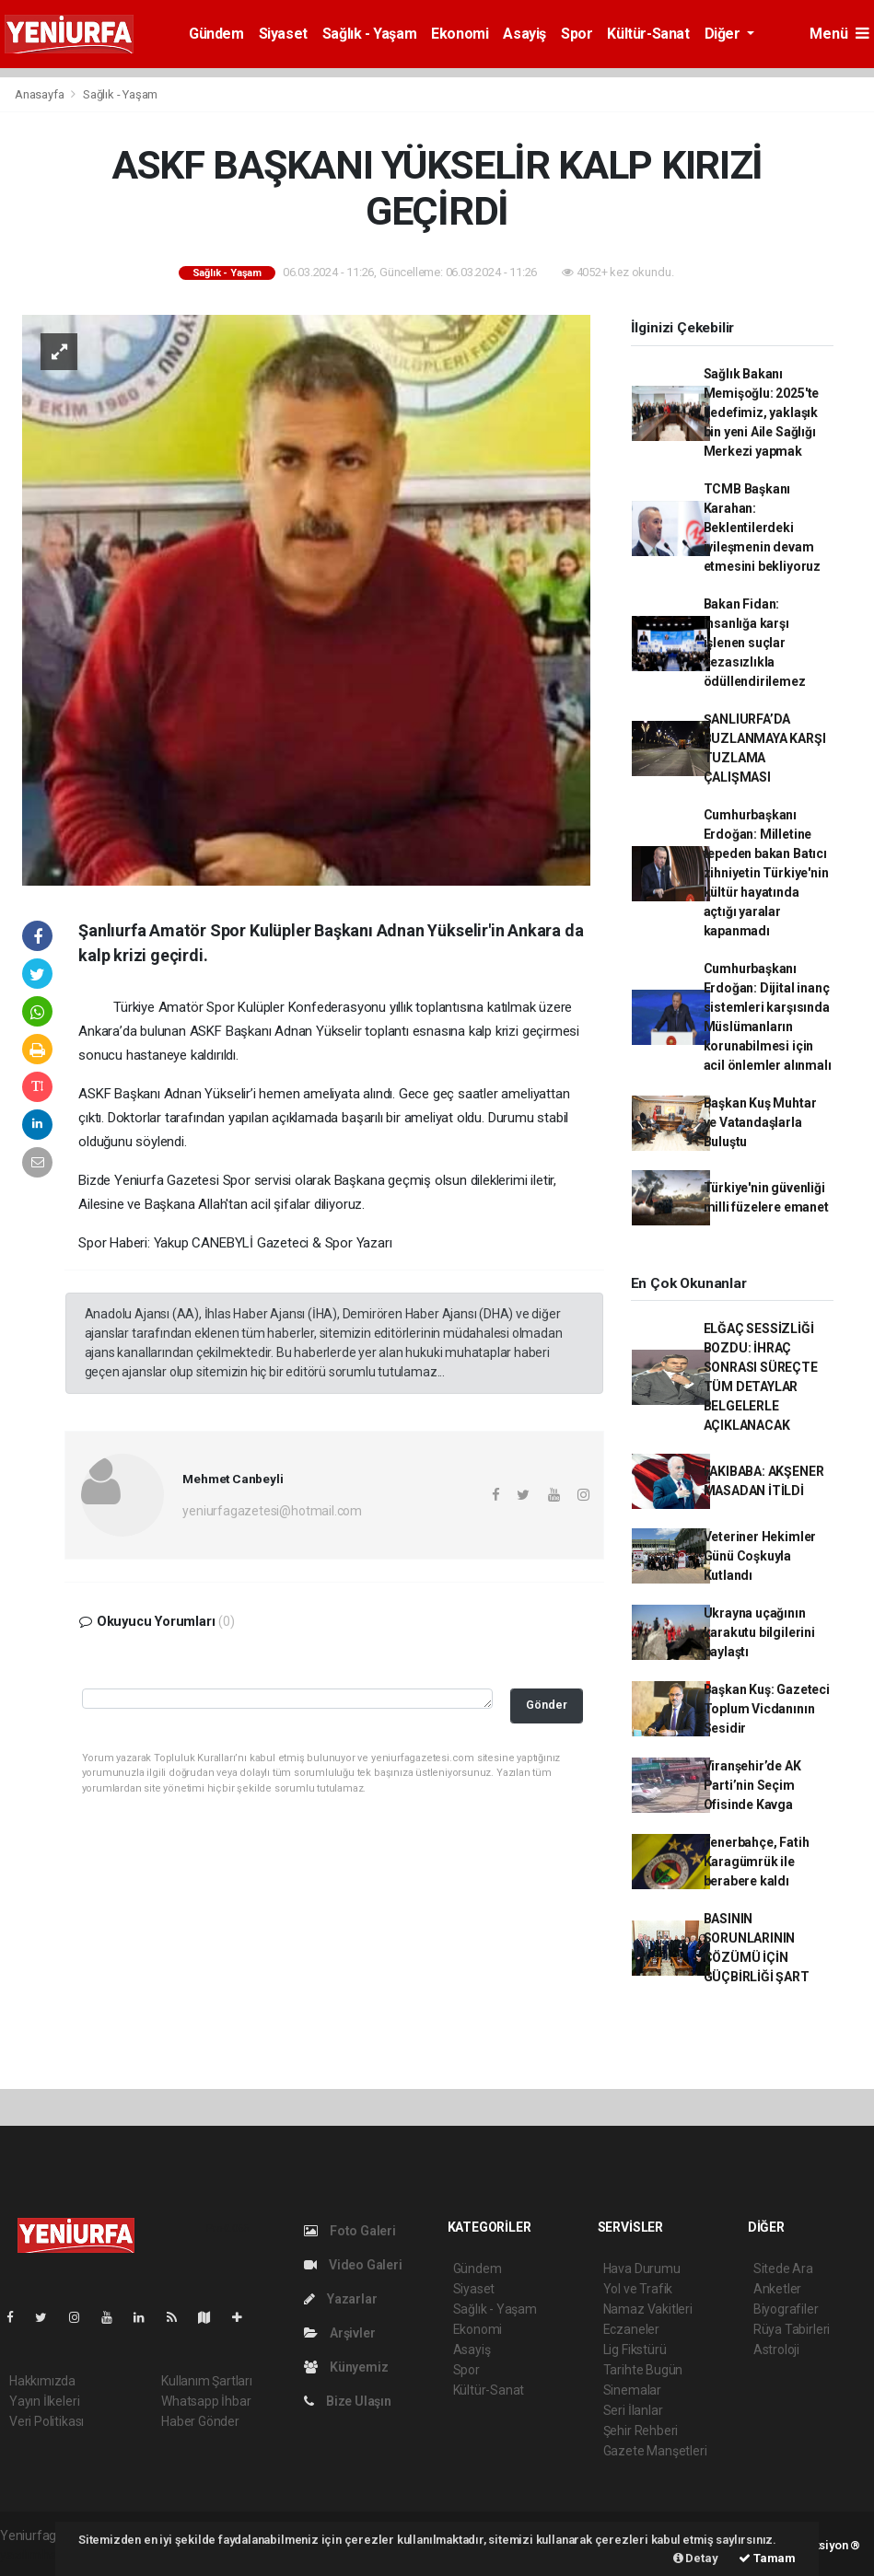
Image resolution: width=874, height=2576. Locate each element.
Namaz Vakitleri (648, 2309)
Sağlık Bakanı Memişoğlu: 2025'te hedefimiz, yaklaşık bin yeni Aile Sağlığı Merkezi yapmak (762, 412)
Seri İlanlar (633, 2410)
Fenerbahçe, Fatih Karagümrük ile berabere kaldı (757, 1861)
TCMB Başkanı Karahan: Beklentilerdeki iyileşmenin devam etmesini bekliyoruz (762, 528)
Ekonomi (459, 33)
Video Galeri (353, 2264)
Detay (695, 2558)
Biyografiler (786, 2309)
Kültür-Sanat (648, 33)
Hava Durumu (642, 2268)
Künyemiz (346, 2367)
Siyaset (283, 33)
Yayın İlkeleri (44, 2401)
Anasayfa (40, 94)
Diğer (724, 33)
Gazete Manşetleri (655, 2450)
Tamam (767, 2558)
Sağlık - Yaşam (369, 33)
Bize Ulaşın (347, 2401)
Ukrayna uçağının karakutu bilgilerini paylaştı (759, 1632)
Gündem (216, 33)
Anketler (777, 2288)
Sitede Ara (783, 2268)
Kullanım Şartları (206, 2380)
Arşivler (339, 2333)
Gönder (546, 1705)
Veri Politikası (46, 2421)
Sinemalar (632, 2390)
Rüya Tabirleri (791, 2329)
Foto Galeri (350, 2230)
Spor (576, 33)
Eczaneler (631, 2329)
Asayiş (524, 33)
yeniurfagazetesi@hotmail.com (272, 1510)
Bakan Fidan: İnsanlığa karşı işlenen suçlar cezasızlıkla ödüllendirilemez (755, 643)
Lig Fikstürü (635, 2349)
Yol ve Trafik (638, 2288)
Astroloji (776, 2349)
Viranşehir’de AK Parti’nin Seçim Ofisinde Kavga (752, 1785)
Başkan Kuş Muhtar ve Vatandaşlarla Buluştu (760, 1122)
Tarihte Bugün (643, 2369)
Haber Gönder (200, 2421)
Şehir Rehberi (641, 2430)
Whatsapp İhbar (206, 2401)
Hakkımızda (42, 2380)
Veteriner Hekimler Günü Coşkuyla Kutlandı (760, 1556)
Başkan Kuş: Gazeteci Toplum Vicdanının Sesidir (767, 1708)
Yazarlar (340, 2299)
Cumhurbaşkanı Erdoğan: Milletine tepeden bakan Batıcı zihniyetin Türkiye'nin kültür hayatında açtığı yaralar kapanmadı (766, 872)
